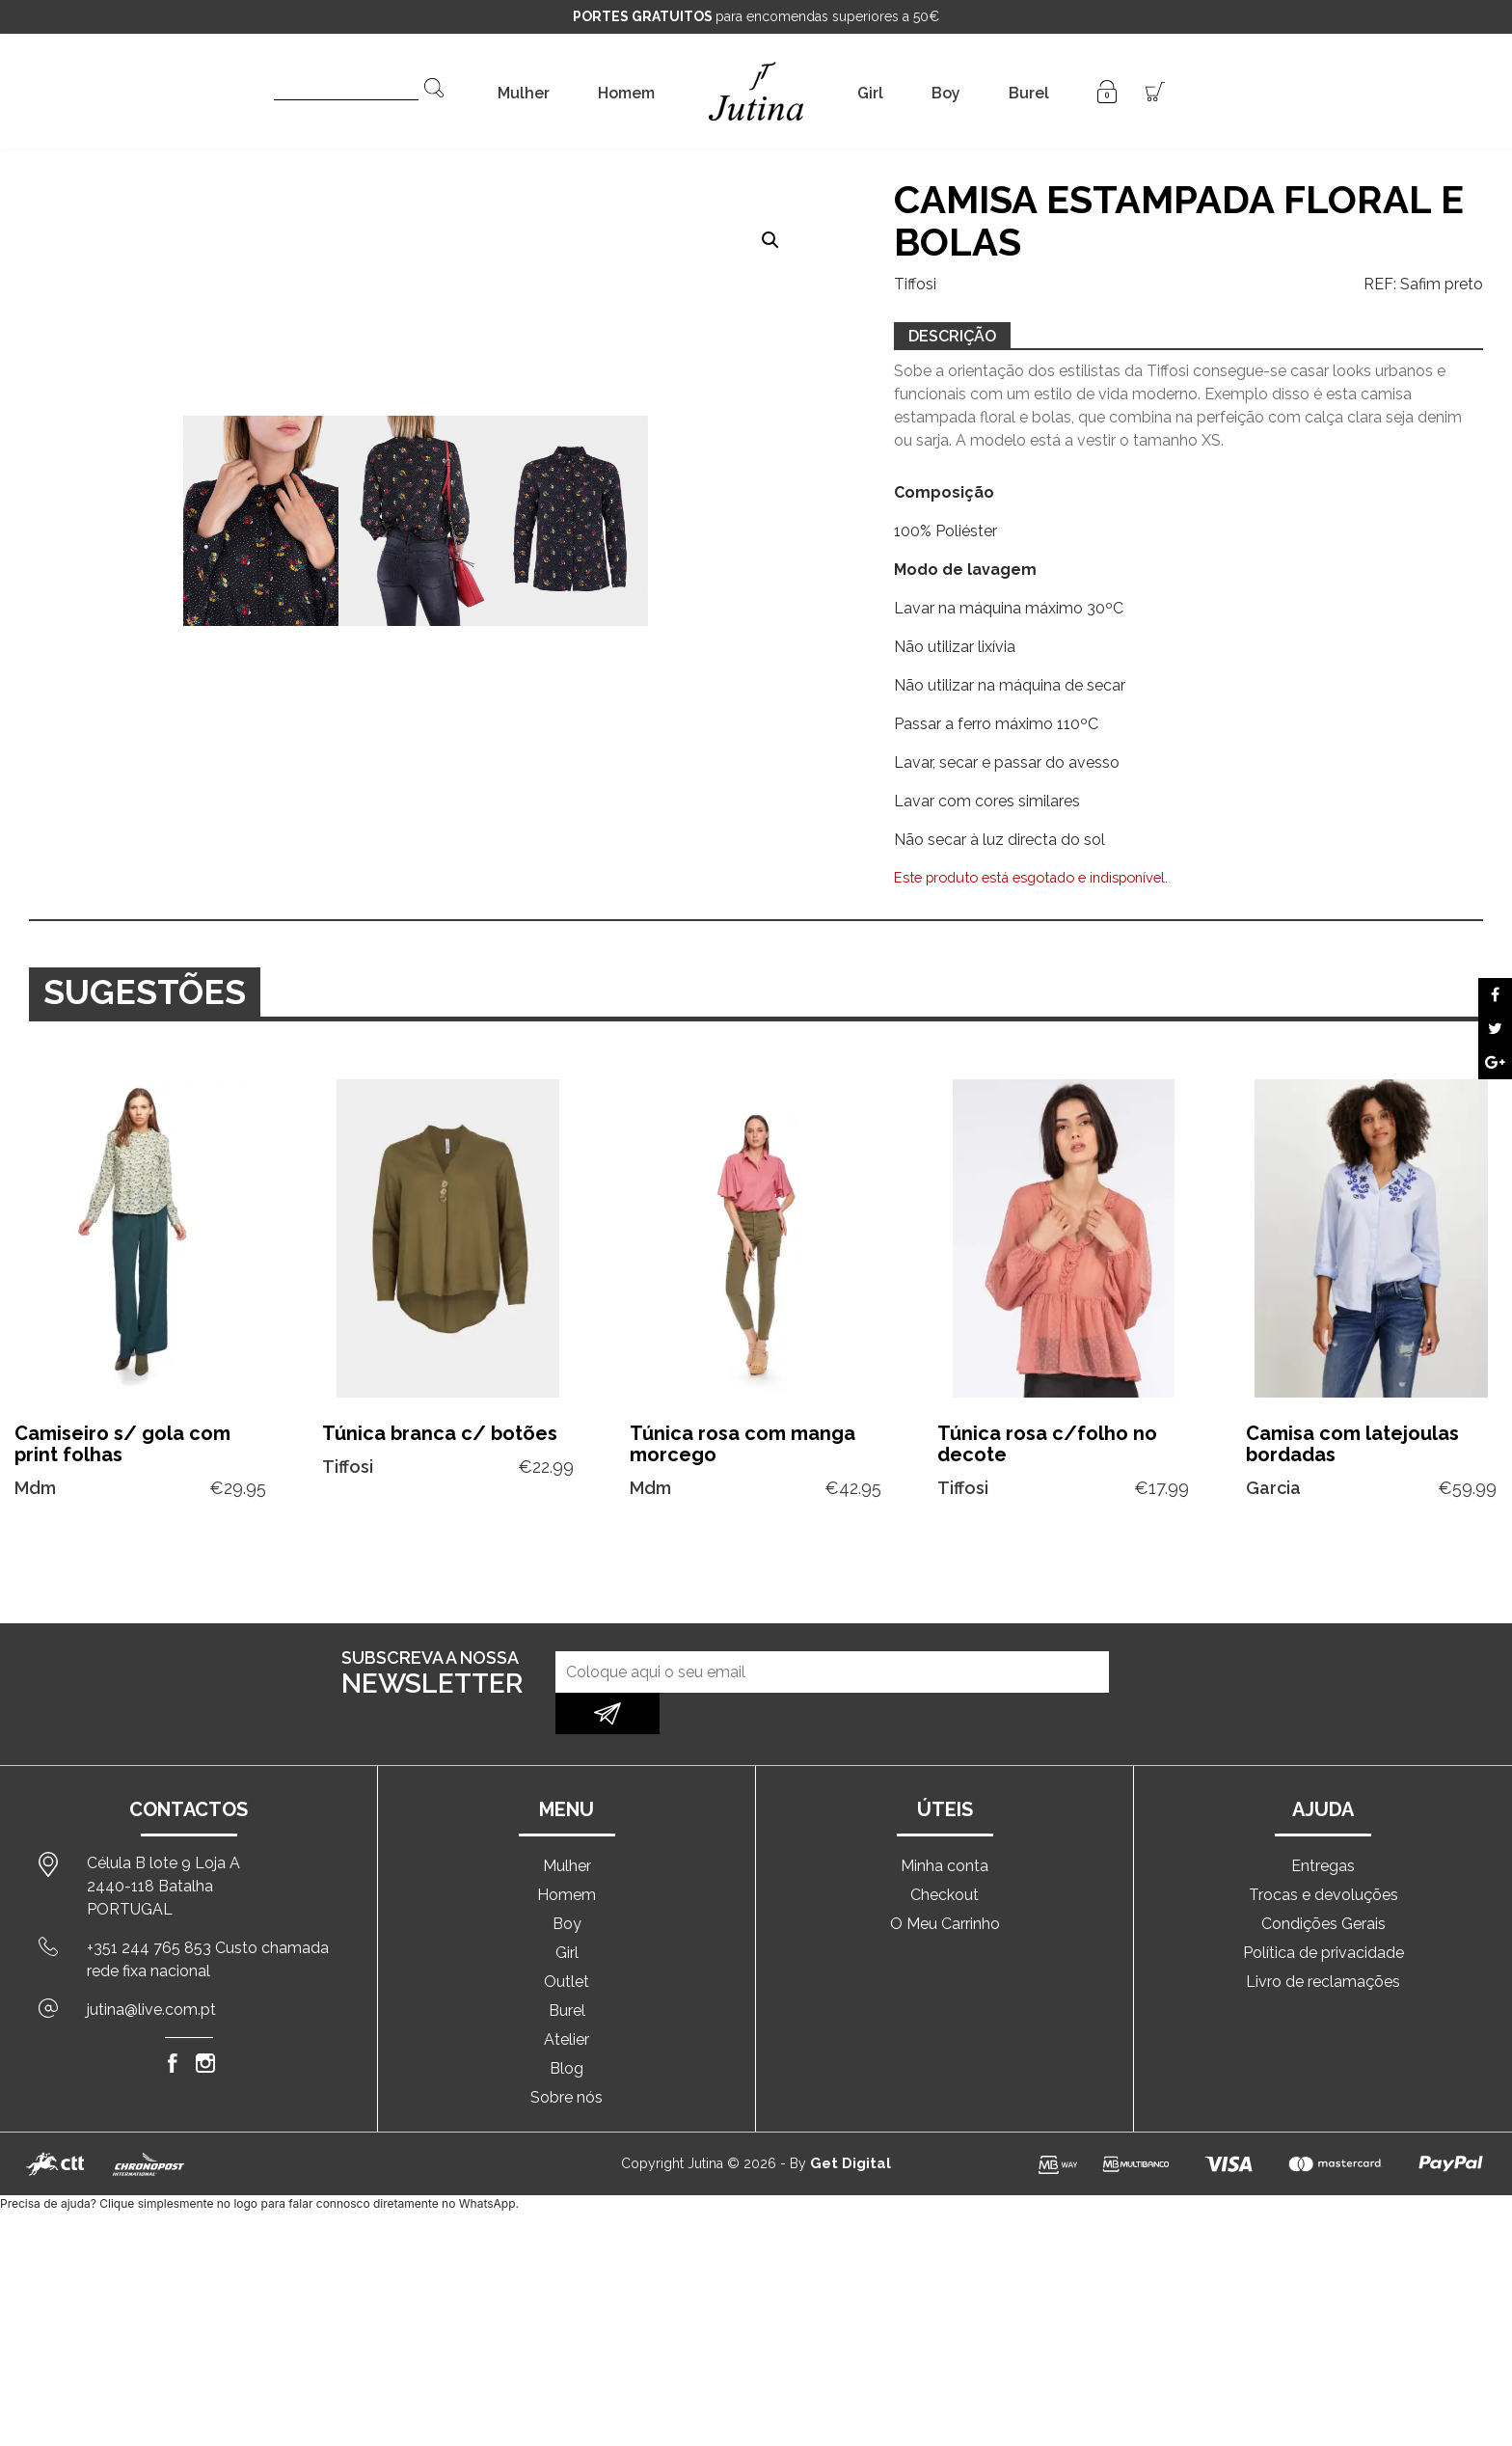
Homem (626, 93)
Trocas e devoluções (1323, 1853)
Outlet (566, 1940)
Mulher (524, 93)
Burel (1029, 93)
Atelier (566, 1998)
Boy (946, 93)
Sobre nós (566, 2056)
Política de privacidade (1323, 1911)
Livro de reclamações (1323, 1940)
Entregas (1323, 1824)
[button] (770, 240)
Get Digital (850, 2122)
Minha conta (944, 1824)
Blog (566, 2027)
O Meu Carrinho (945, 1882)
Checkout (944, 1853)
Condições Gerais (1323, 1882)
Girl (870, 93)
